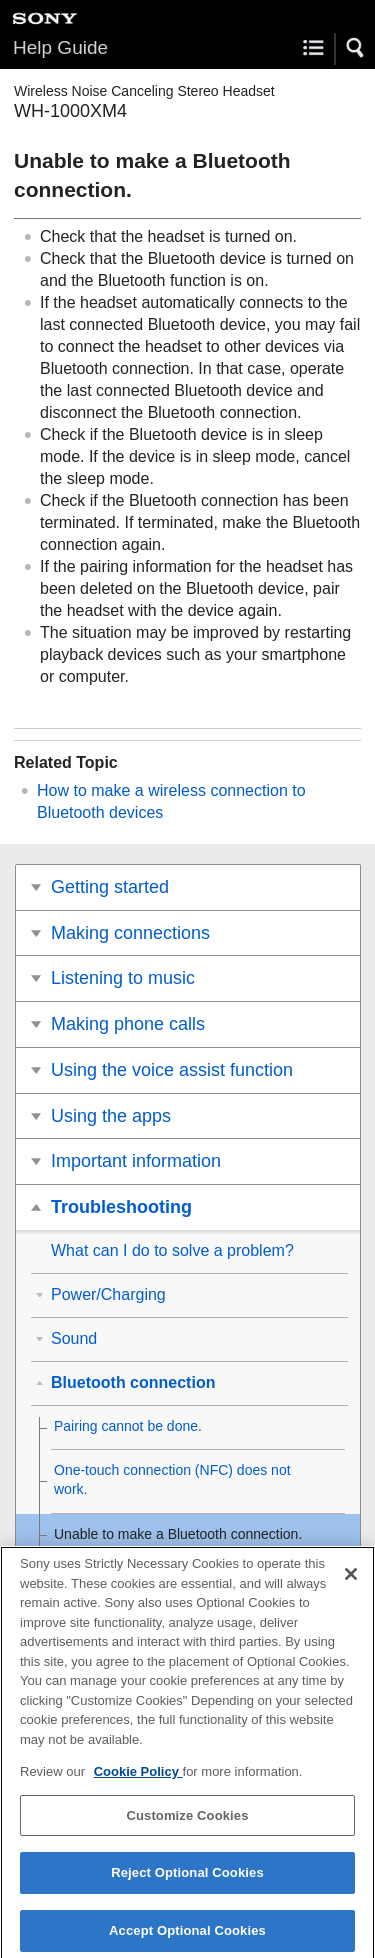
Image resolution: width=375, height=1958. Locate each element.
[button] (356, 48)
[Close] (351, 1581)
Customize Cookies (187, 1822)
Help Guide (60, 47)
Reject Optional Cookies (187, 1880)
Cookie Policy (138, 1779)
